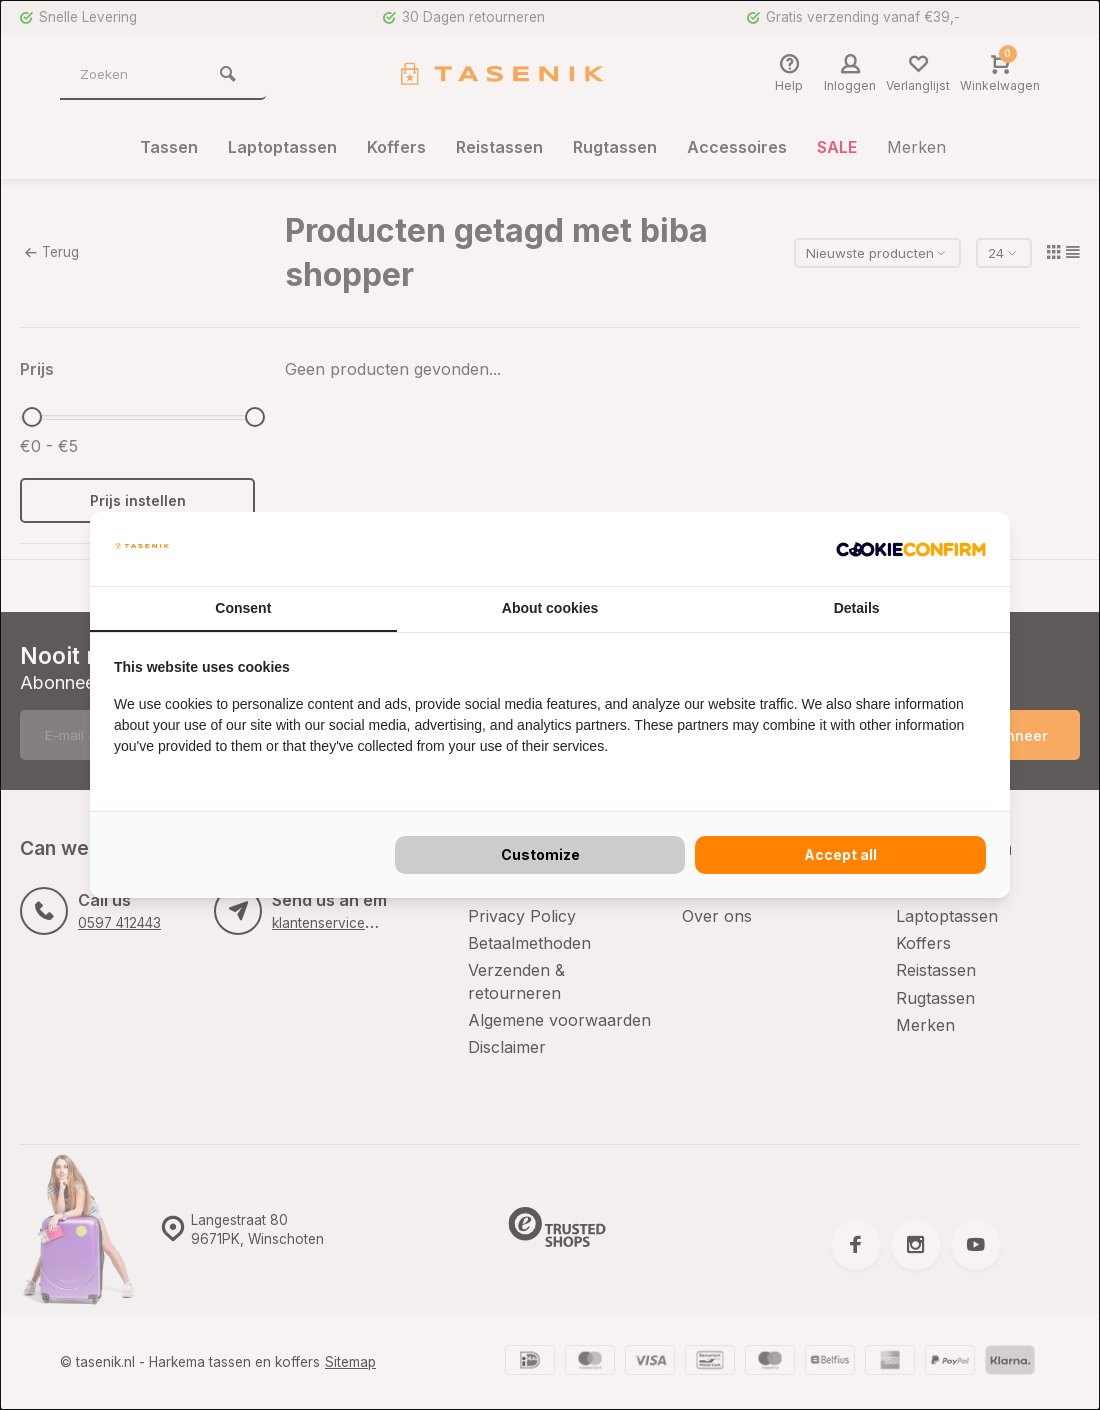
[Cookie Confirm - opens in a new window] (911, 549)
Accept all (840, 854)
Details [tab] (857, 608)
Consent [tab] (243, 608)
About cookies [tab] (550, 608)
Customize (540, 854)
